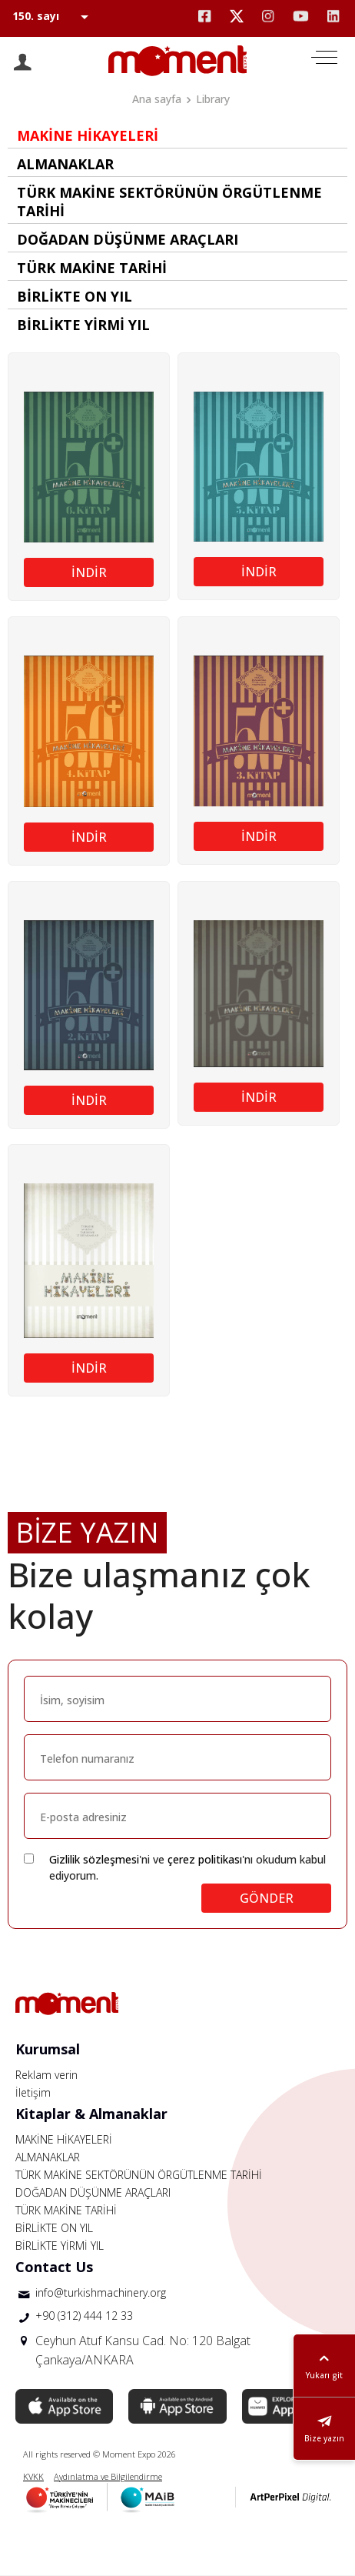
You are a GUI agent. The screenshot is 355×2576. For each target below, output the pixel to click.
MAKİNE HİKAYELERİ (63, 2139)
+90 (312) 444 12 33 (84, 2315)
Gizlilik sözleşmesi (94, 1859)
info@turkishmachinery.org (100, 2292)
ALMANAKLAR (47, 2157)
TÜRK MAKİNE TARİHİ (66, 2210)
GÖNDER (267, 1898)
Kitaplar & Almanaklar (91, 2113)
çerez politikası (205, 1859)
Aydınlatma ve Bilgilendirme (108, 2476)
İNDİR (89, 572)
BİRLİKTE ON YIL (54, 2228)
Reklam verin (46, 2074)
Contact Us (54, 2266)
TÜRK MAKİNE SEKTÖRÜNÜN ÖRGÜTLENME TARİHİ (138, 2174)
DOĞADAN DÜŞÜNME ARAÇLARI (93, 2192)
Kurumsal (47, 2049)
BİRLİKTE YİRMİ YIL (59, 2245)
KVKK (33, 2476)
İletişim (33, 2092)
